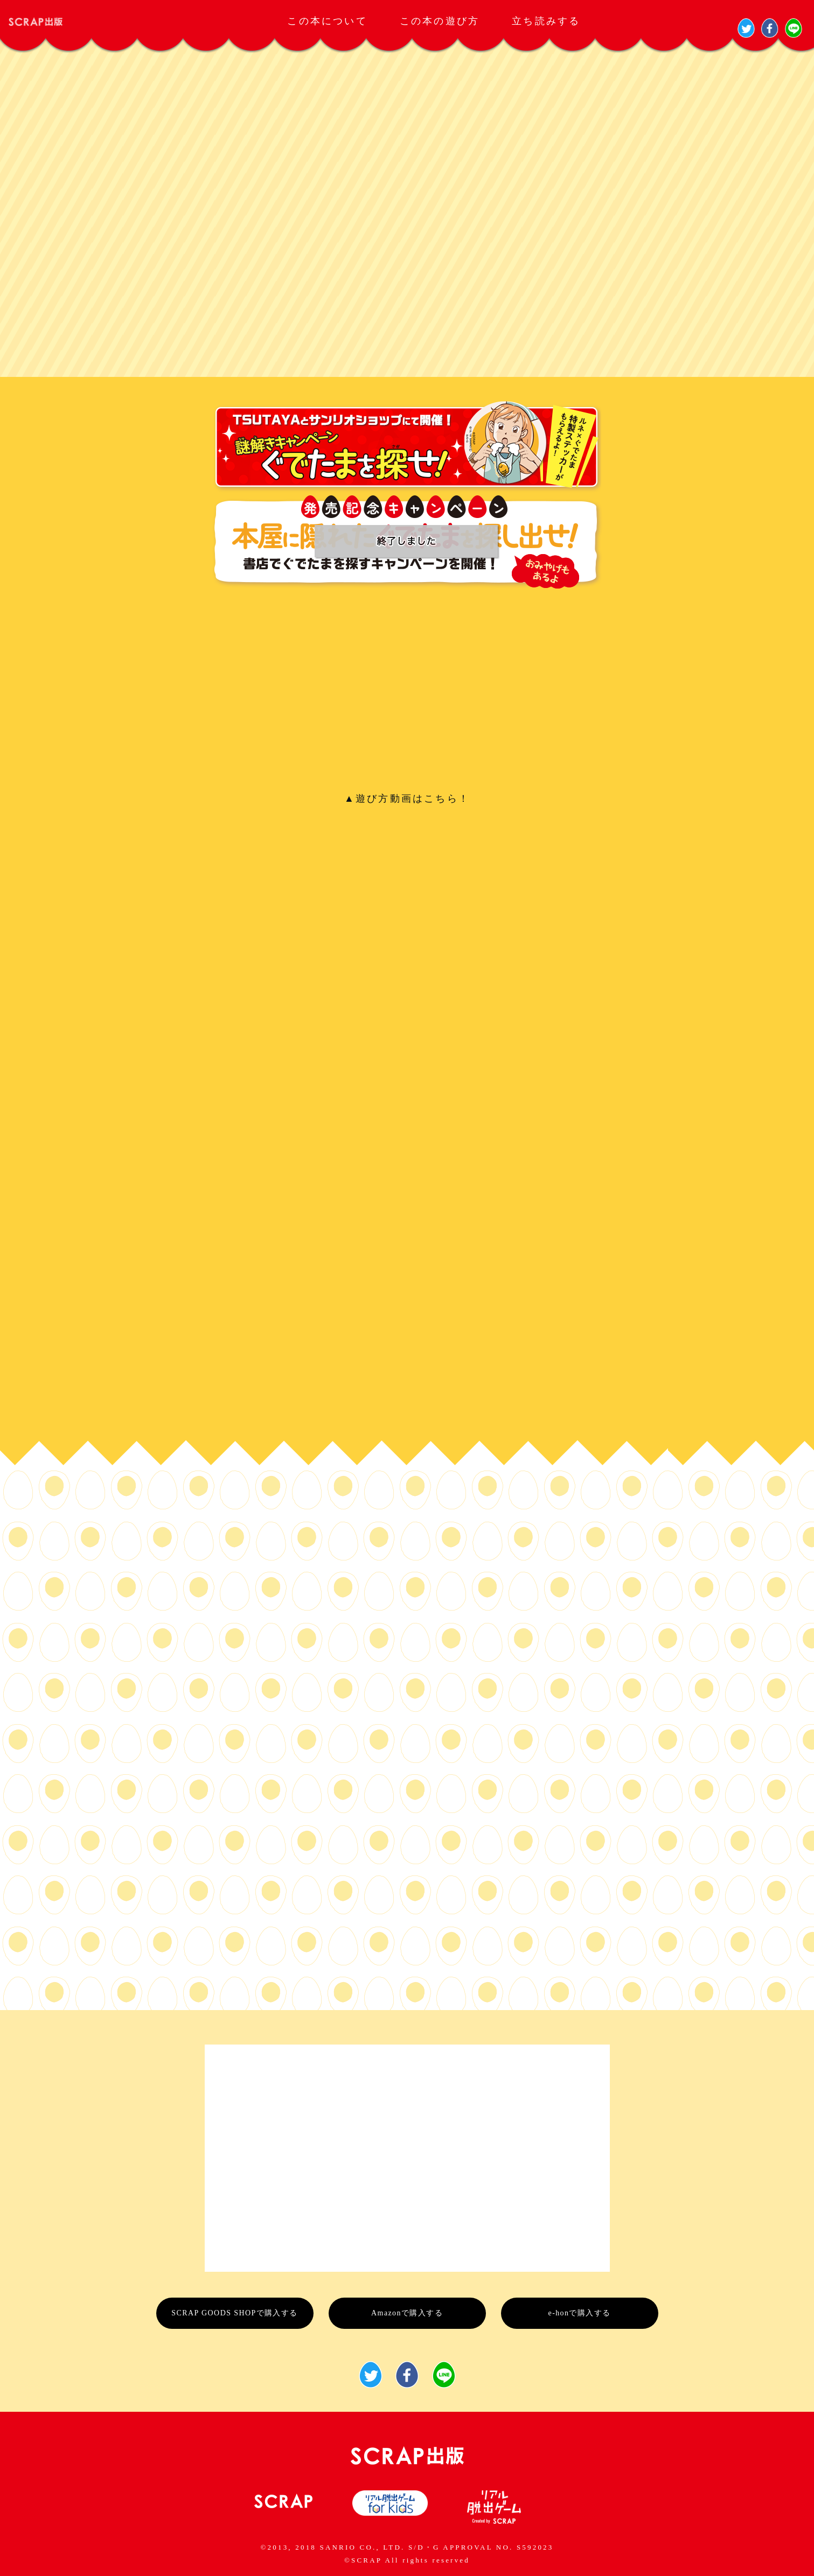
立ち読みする (546, 21)
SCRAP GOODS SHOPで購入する (234, 2313)
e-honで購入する (579, 2313)
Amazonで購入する (407, 2313)
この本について (327, 21)
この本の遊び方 (439, 21)
